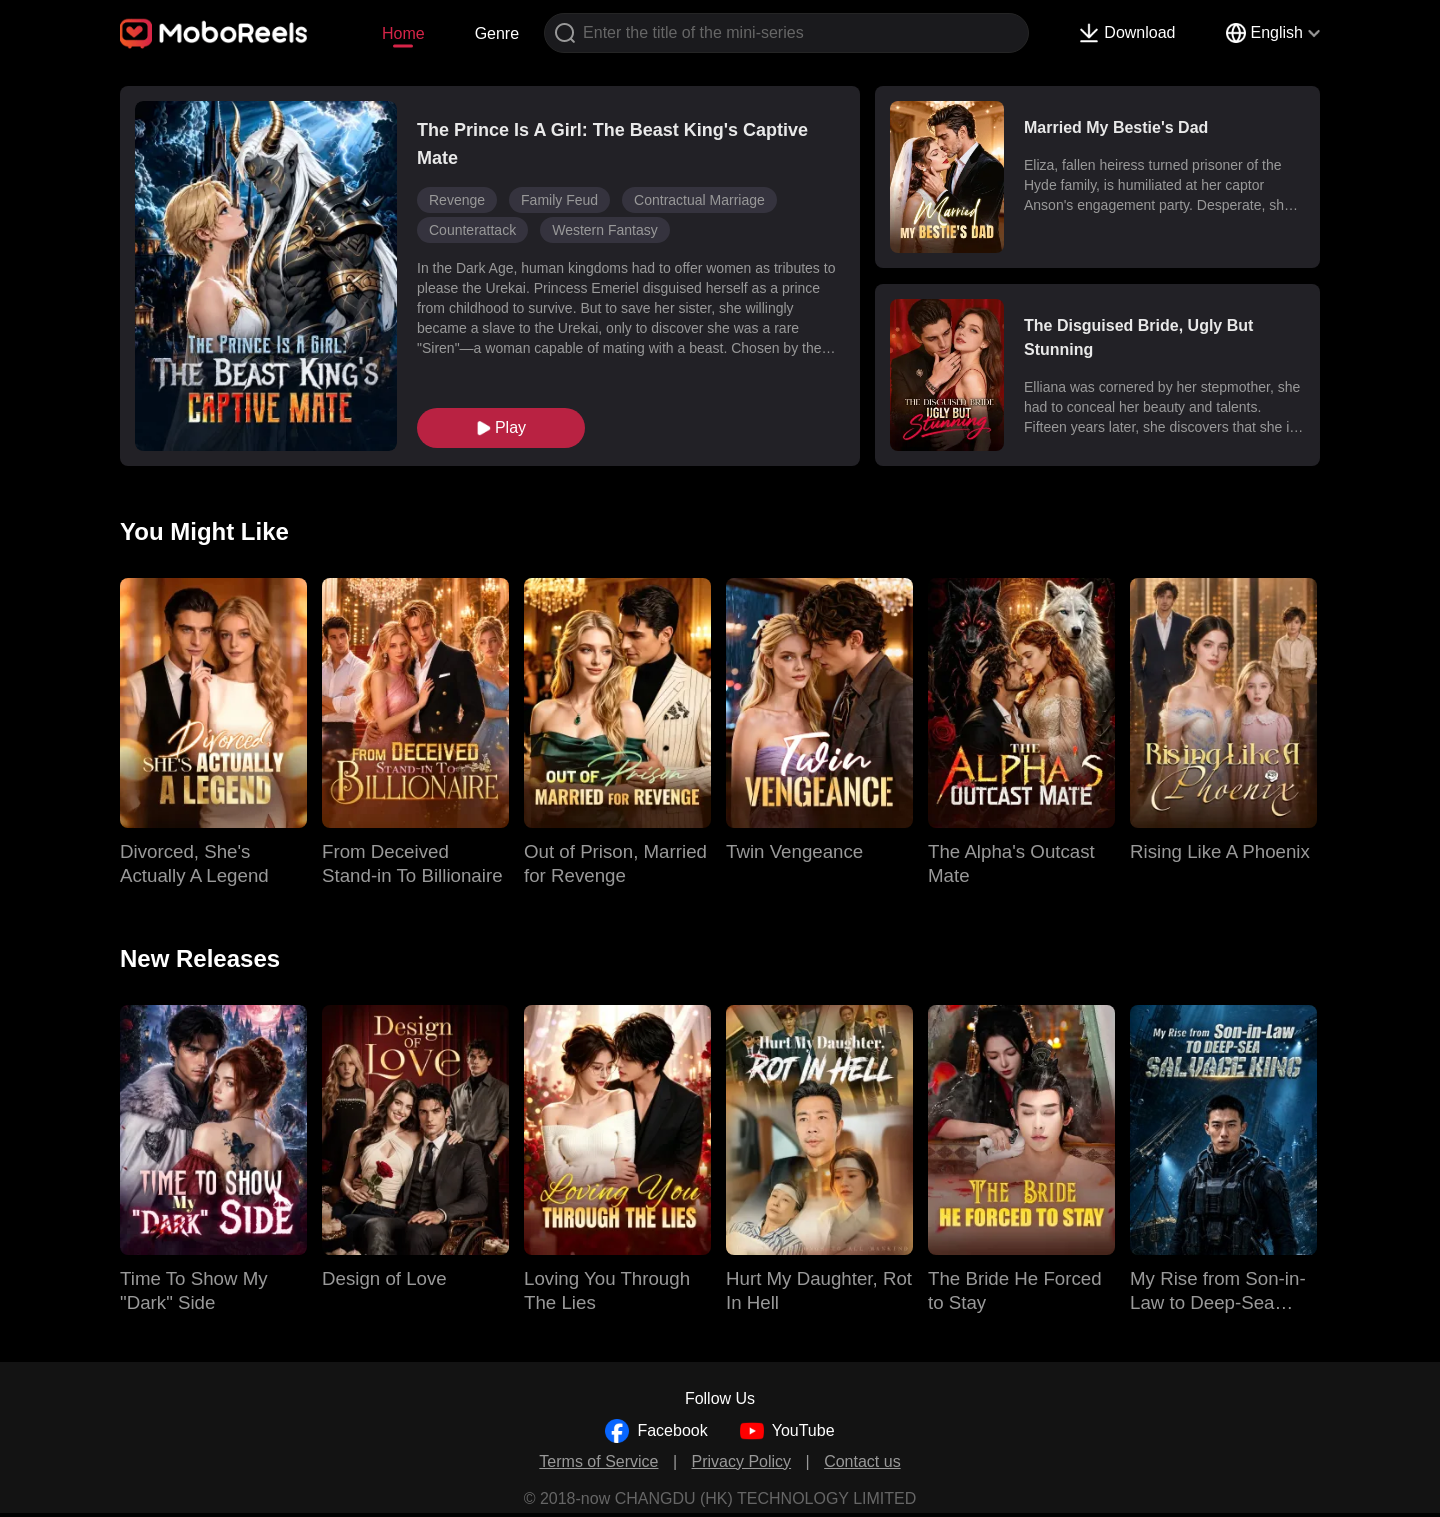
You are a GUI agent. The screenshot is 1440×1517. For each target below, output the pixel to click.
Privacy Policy (742, 1461)
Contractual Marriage (699, 200)
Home (403, 33)
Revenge (457, 200)
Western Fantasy (605, 230)
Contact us (862, 1461)
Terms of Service (598, 1461)
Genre (497, 33)
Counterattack (472, 230)
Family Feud (559, 200)
